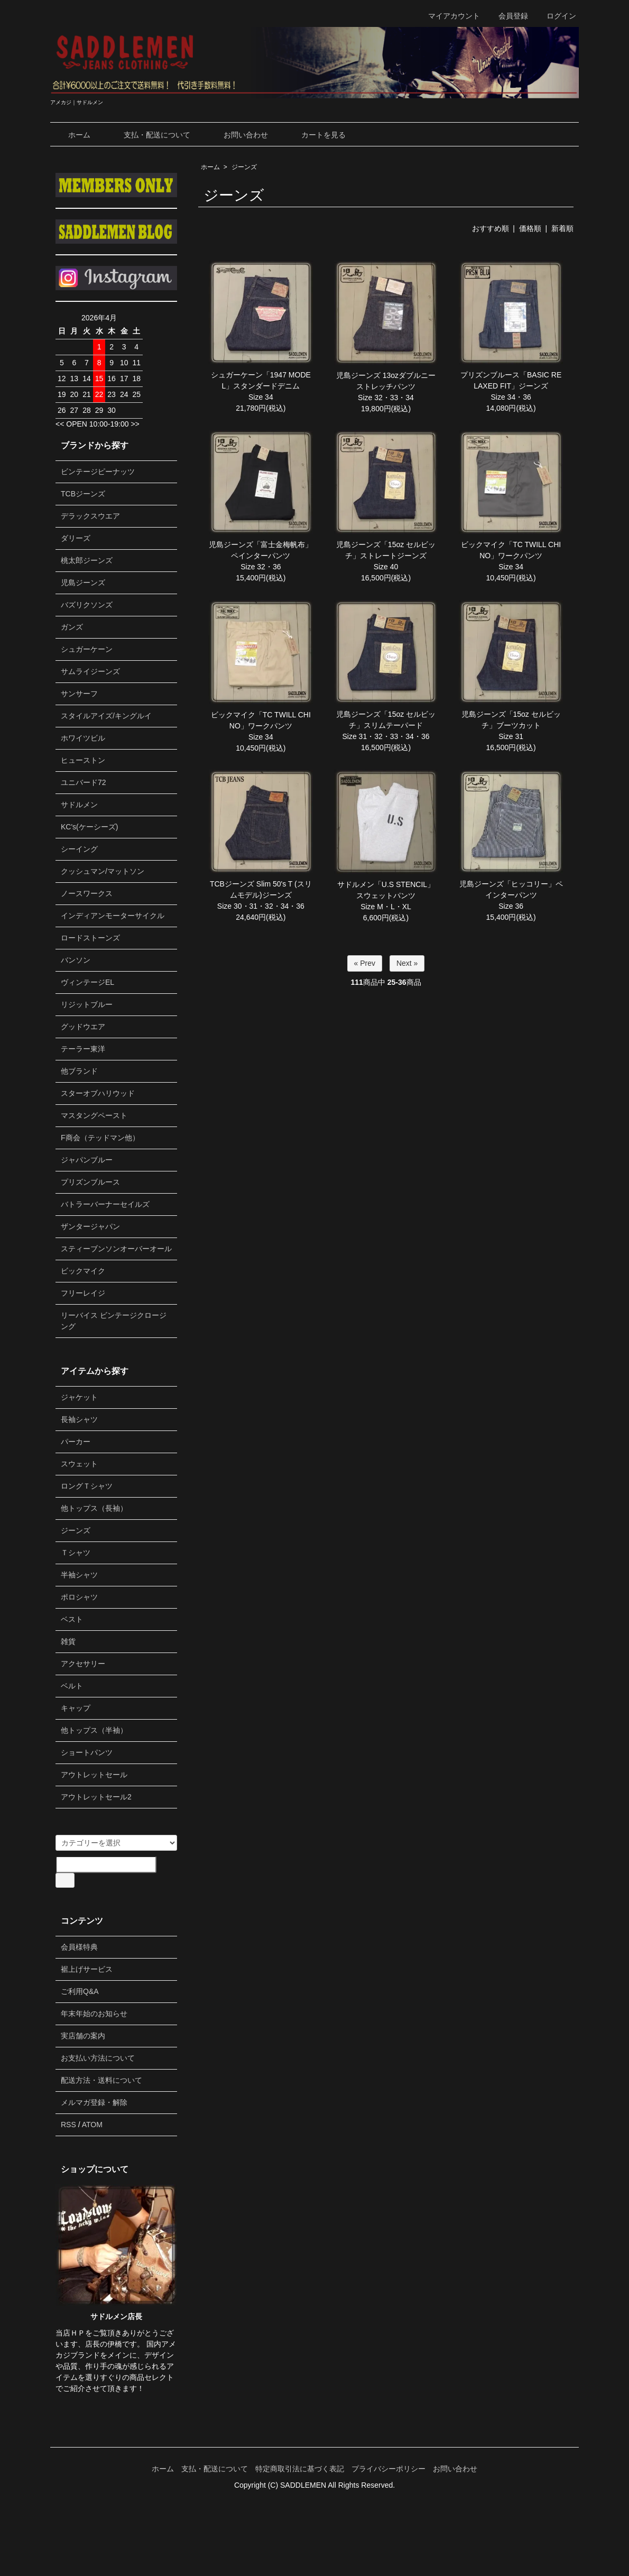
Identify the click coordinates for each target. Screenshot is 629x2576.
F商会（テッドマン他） (100, 1137)
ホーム (71, 135)
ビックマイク (83, 1271)
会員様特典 (79, 1947)
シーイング (79, 849)
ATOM (92, 2124)
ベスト (72, 1619)
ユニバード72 (83, 782)
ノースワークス (87, 893)
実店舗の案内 (83, 2036)
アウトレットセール (94, 1774)
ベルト (72, 1686)
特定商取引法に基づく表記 (299, 2468)
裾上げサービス (87, 1969)
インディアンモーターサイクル (112, 915)
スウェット (79, 1464)
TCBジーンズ (83, 494)
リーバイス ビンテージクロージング (113, 1321)
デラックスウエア (90, 516)
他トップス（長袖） (94, 1508)
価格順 (530, 228)
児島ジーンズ (83, 582)
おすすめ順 (490, 228)
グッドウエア (83, 1026)
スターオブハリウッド (98, 1093)
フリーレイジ (83, 1293)
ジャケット (79, 1397)
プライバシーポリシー (389, 2468)
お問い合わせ (238, 135)
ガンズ (72, 627)
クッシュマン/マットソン (102, 871)
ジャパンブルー (87, 1160)
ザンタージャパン (90, 1226)
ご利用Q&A (80, 1991)
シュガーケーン (87, 649)
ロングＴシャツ (87, 1486)
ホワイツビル (83, 738)
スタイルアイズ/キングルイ (106, 716)
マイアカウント (448, 16)
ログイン (555, 16)
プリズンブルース (90, 1182)
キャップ (75, 1708)
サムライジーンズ (90, 671)
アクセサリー (83, 1663)
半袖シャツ (79, 1575)
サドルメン (79, 804)
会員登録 (507, 16)
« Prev (364, 963)
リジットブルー (87, 1004)
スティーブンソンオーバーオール (116, 1248)
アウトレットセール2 (96, 1797)
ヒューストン (83, 760)
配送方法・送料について (101, 2080)
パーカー (75, 1441)
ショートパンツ (87, 1752)
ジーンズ (244, 167)
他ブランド (79, 1071)
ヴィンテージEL (87, 982)
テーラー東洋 (83, 1049)
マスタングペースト (94, 1115)
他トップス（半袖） (94, 1730)
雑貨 (68, 1641)
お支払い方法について (98, 2058)
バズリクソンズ (87, 605)
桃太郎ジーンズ (87, 560)
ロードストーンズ (90, 938)
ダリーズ (75, 538)
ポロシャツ (79, 1597)
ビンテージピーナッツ (98, 471)
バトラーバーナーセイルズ (105, 1204)
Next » (407, 963)
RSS (68, 2124)
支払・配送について (149, 135)
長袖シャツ (79, 1419)
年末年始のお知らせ (94, 2013)
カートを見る (316, 135)
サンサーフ (79, 693)
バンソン (75, 960)
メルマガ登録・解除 (94, 2102)
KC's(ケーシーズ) (89, 827)
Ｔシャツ (75, 1552)
